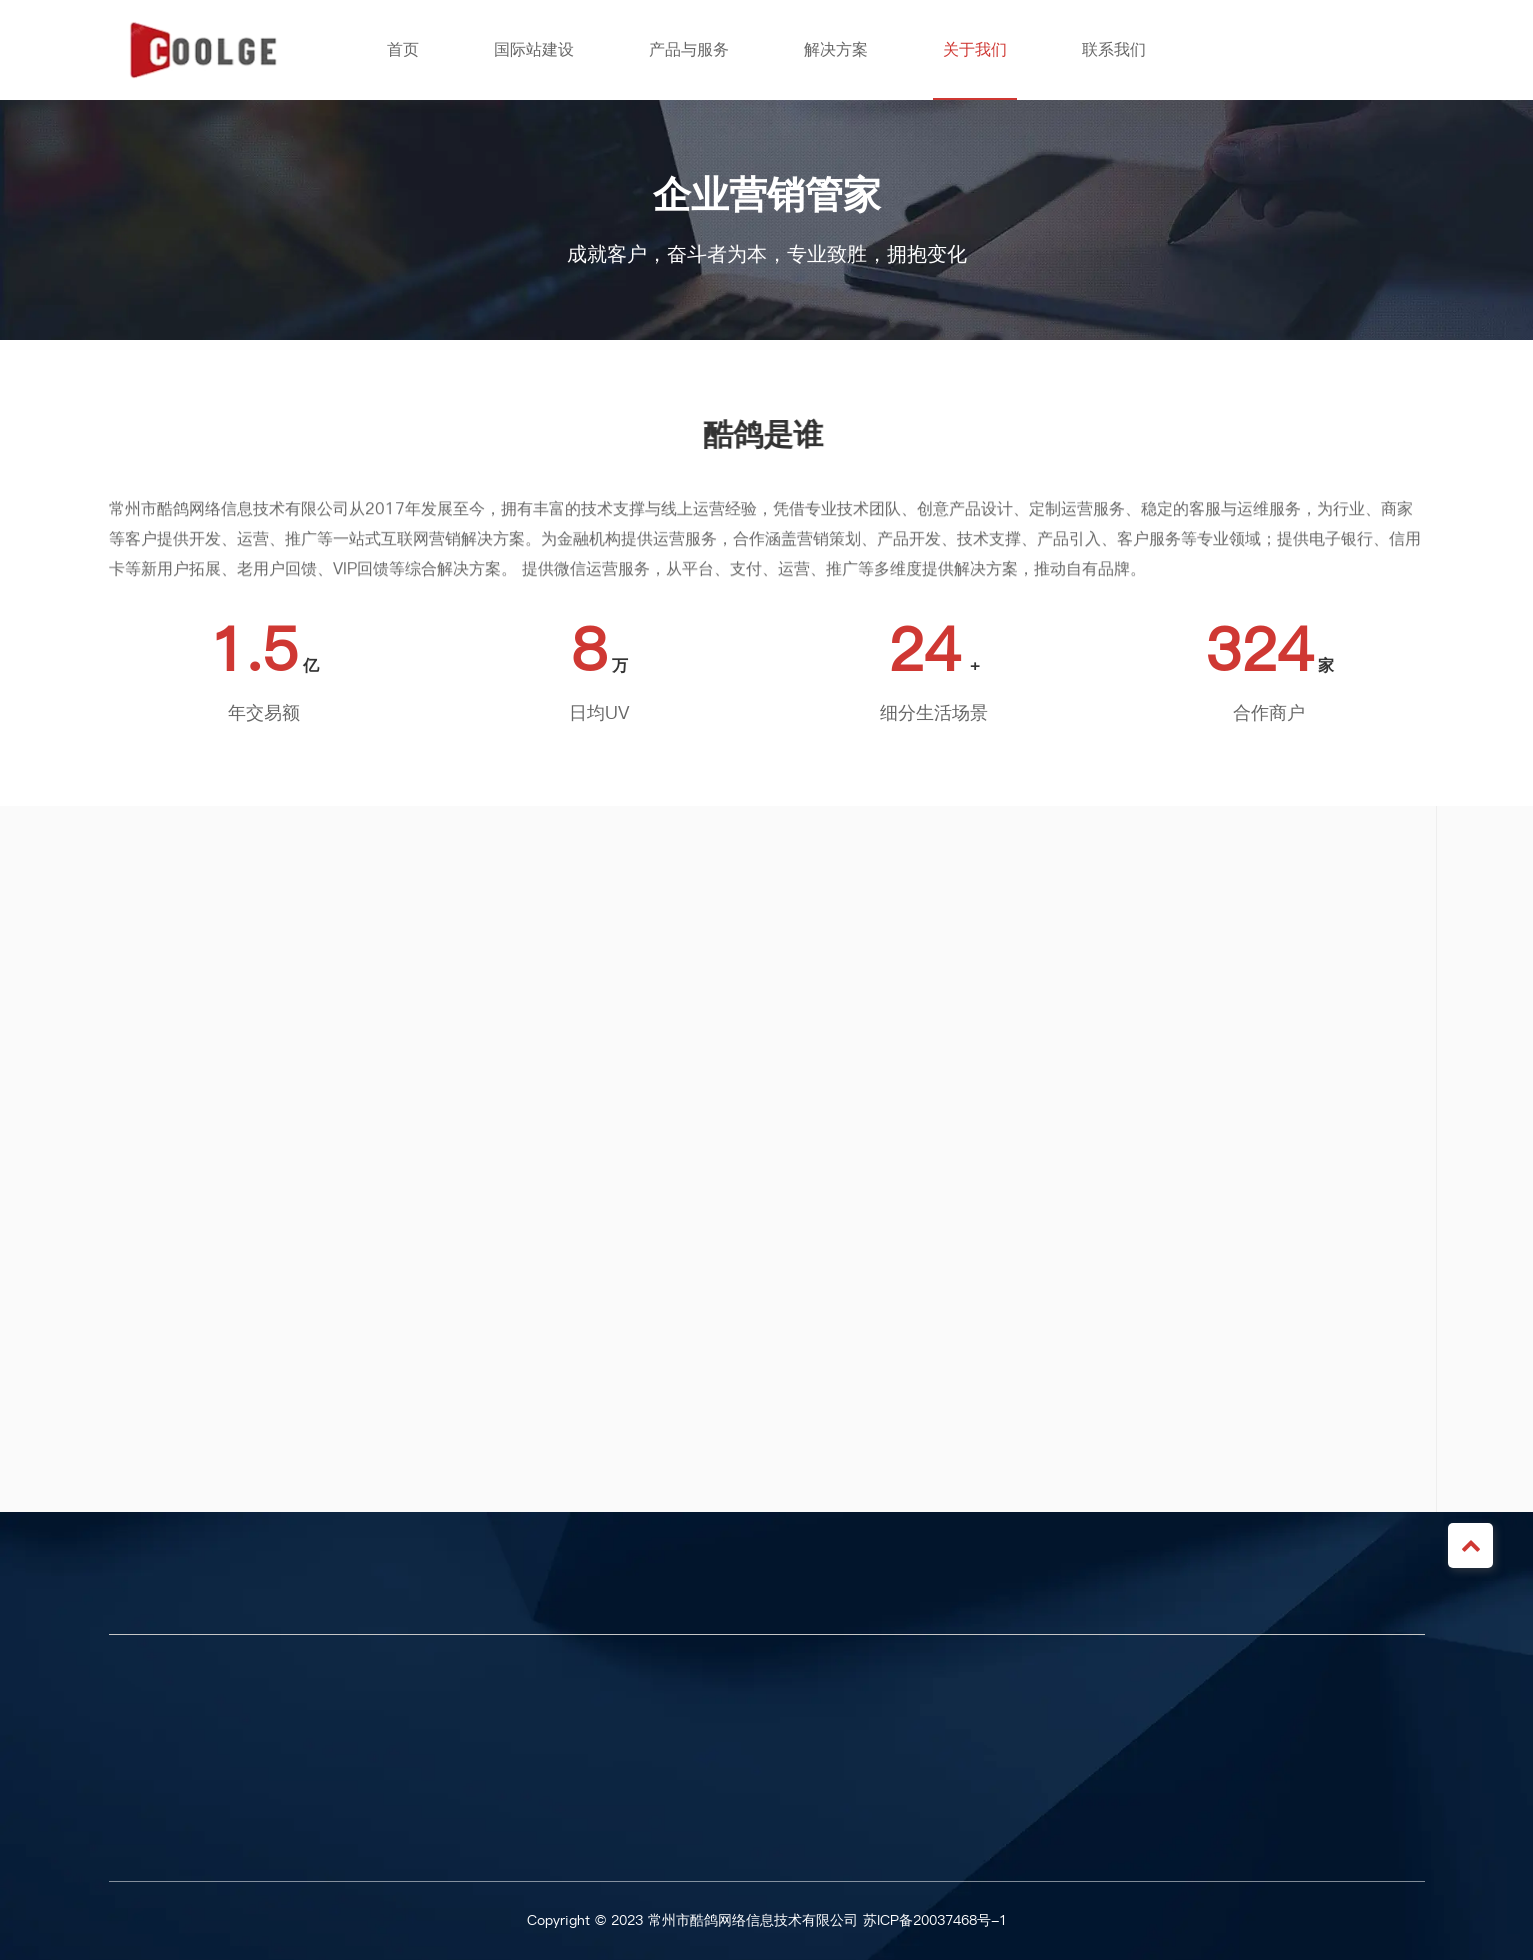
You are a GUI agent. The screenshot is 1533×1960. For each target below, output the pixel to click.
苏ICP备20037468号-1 (935, 1920)
